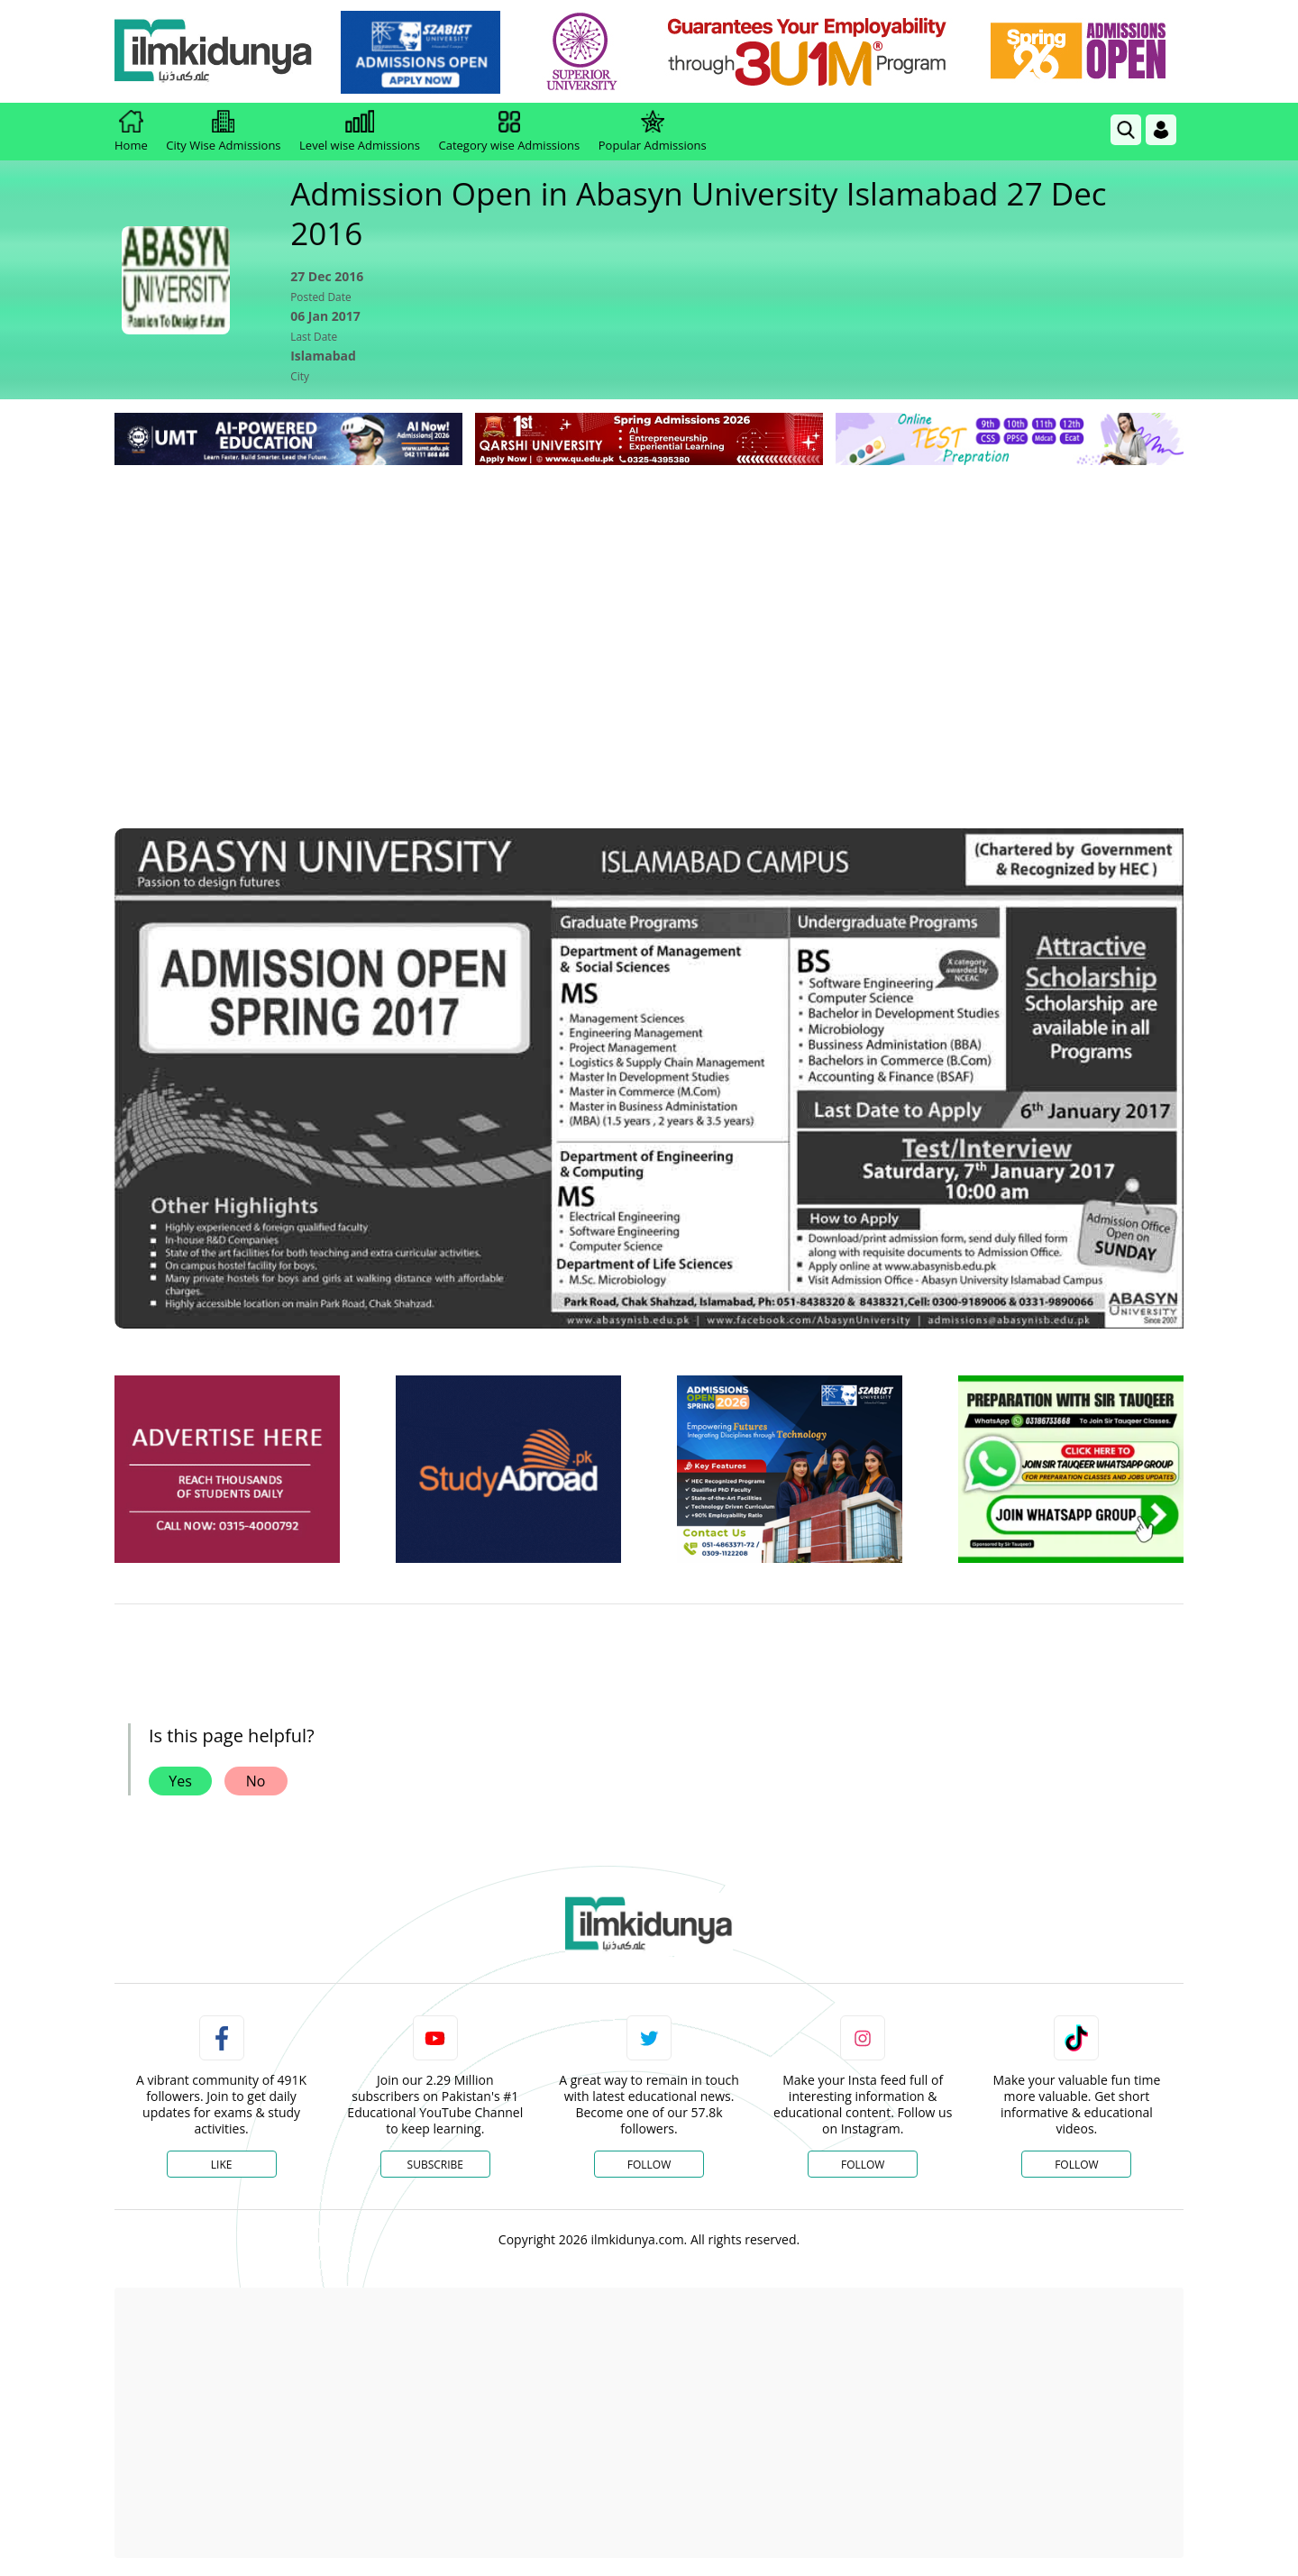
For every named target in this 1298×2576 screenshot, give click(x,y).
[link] (420, 52)
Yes (180, 1781)
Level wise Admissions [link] (359, 131)
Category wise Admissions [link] (509, 131)
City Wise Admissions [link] (223, 131)
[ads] (227, 1469)
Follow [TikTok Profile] (1076, 2164)
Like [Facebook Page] (222, 2164)
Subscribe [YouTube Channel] (435, 2164)
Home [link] (131, 131)
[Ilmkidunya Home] (213, 51)
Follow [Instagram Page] (862, 2164)
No (256, 1781)
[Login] (1161, 129)
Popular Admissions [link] (653, 131)
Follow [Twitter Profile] (649, 2164)
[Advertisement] (649, 605)
